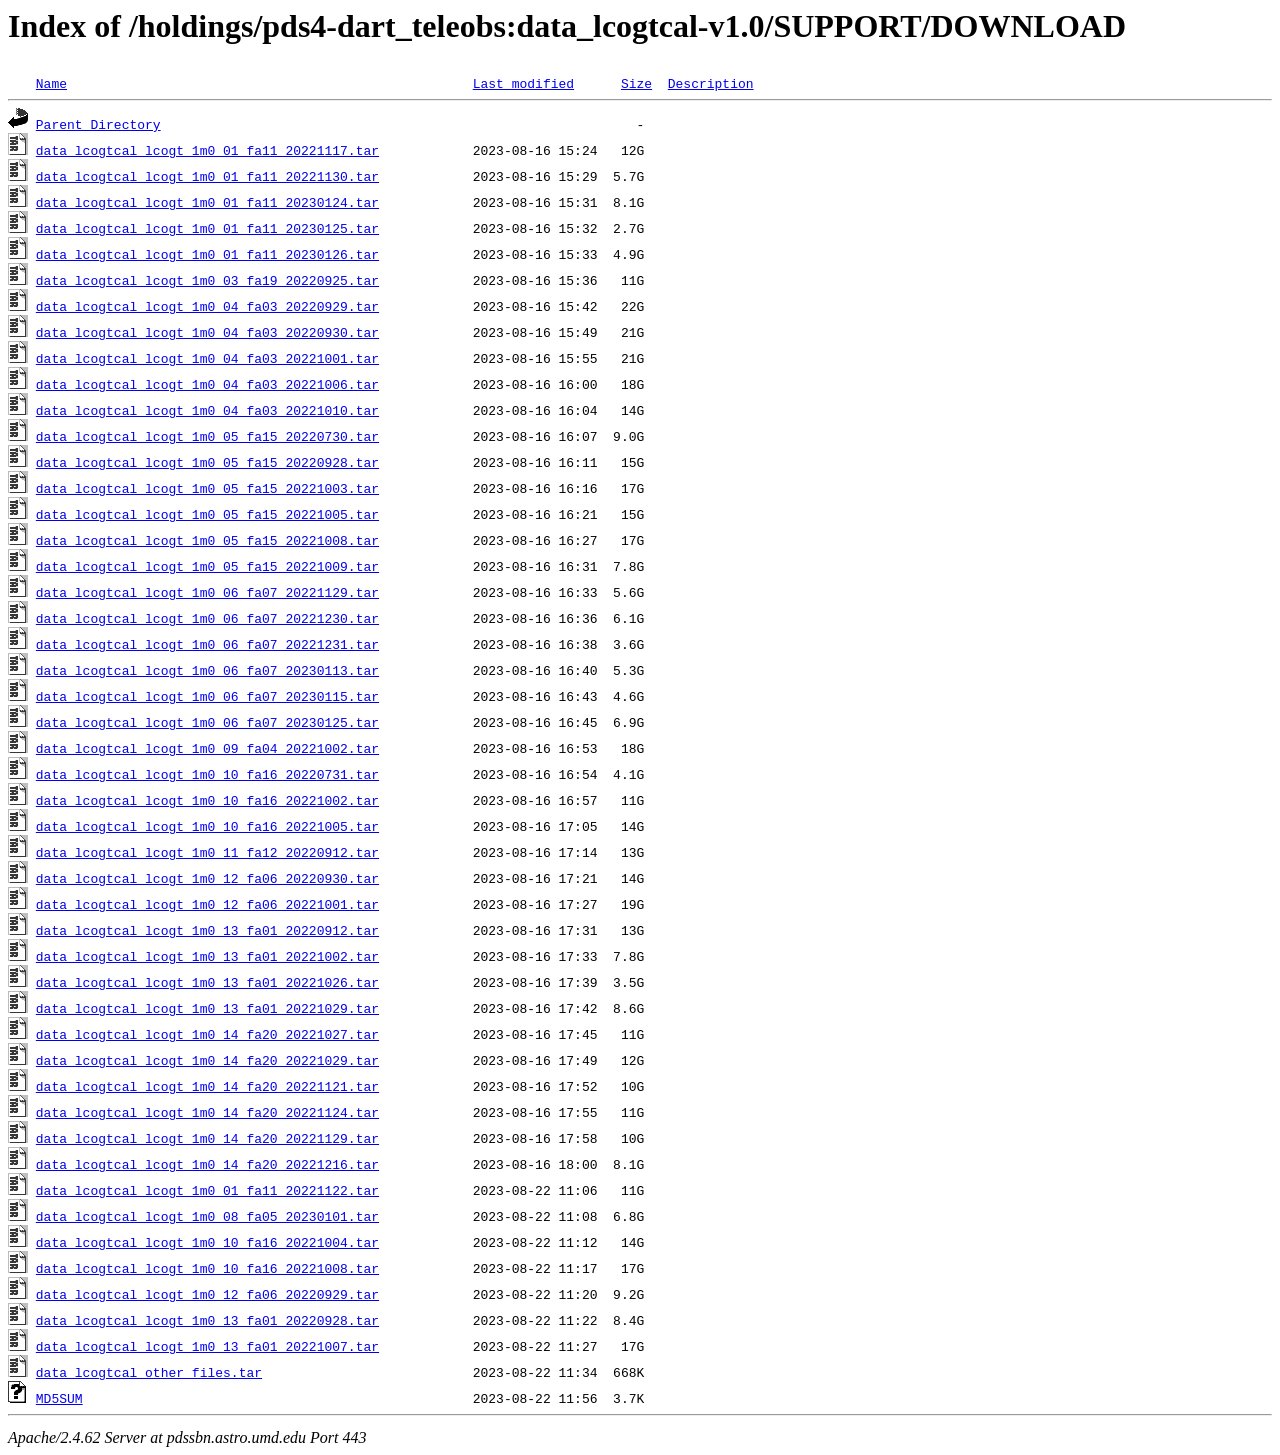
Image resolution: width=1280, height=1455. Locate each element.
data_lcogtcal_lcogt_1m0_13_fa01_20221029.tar (207, 1008)
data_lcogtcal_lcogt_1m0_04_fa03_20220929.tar (207, 306)
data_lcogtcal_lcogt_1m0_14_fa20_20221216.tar (207, 1164)
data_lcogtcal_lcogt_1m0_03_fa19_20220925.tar (207, 280)
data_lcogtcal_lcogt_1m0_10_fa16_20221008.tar (207, 1268)
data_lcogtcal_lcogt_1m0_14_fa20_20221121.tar (207, 1086)
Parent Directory (98, 124)
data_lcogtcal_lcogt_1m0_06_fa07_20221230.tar (207, 618)
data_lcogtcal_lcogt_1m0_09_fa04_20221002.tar (207, 748)
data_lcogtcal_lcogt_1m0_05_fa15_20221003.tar (207, 488)
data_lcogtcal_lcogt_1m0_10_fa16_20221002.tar (207, 800)
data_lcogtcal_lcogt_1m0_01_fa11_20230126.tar (207, 254)
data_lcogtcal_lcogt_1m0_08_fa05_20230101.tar (207, 1216)
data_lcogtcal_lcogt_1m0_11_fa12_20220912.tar (207, 852)
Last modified (523, 83)
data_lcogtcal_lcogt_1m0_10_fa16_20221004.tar (207, 1242)
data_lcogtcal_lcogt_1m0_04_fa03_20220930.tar (207, 332)
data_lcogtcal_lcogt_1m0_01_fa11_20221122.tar (207, 1190)
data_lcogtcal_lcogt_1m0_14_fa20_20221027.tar (207, 1034)
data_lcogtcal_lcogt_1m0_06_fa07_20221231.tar (207, 644)
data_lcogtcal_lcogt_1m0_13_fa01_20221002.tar (207, 956)
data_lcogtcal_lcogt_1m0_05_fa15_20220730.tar (207, 436)
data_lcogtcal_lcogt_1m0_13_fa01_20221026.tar (207, 982)
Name (51, 83)
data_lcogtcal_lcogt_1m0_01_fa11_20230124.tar (207, 202)
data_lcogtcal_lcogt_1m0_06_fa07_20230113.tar (207, 670)
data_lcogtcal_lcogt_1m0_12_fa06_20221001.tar (207, 904)
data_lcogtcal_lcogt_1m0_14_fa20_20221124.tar (207, 1112)
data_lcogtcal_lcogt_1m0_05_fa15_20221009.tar (207, 566)
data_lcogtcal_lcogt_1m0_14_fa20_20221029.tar (207, 1060)
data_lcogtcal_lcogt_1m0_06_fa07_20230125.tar (207, 722)
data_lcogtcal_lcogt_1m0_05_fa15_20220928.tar (207, 462)
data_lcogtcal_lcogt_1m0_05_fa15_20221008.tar (207, 540)
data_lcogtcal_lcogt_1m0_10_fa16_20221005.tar (207, 826)
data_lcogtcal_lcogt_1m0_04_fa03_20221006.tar (207, 384)
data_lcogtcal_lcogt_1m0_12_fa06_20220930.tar (207, 878)
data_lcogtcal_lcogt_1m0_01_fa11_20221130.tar (207, 176)
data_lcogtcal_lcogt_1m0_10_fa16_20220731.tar (207, 774)
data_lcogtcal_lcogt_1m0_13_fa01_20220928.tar (207, 1320)
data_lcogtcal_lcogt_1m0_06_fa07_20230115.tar (207, 696)
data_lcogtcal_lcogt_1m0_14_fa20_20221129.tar (207, 1138)
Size (636, 83)
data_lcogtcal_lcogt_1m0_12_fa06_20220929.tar (207, 1294)
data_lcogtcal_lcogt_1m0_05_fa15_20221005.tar (207, 514)
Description (711, 83)
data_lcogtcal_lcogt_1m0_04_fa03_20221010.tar (207, 410)
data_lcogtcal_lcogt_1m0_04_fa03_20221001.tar (207, 358)
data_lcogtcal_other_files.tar (149, 1372)
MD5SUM (59, 1398)
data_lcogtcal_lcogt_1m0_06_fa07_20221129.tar (207, 592)
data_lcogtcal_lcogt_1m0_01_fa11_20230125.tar (207, 228)
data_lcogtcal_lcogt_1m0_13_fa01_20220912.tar (207, 930)
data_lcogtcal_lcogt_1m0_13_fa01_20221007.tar (207, 1346)
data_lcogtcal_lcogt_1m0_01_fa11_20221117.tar (207, 150)
